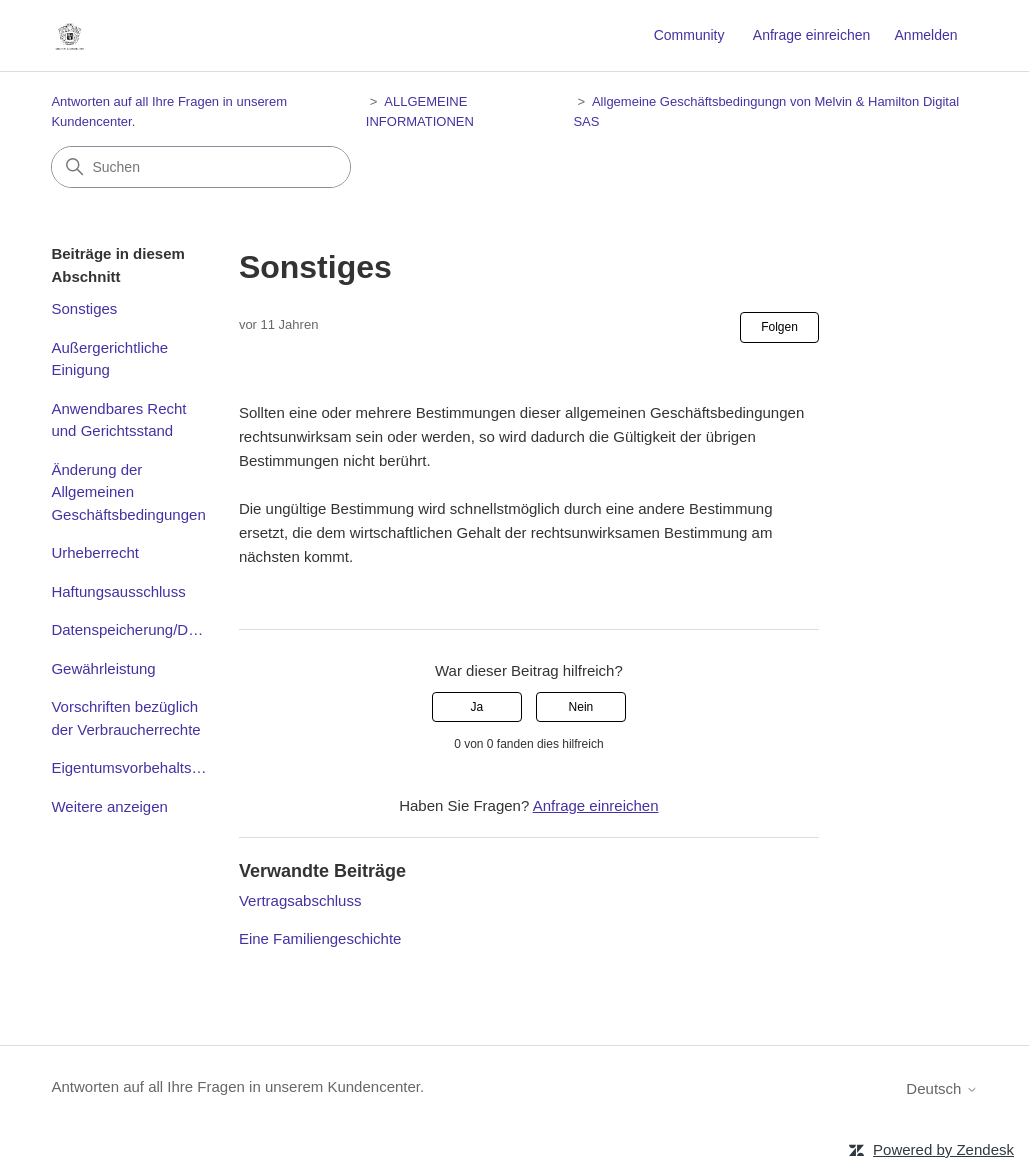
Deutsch (941, 1088)
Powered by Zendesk (943, 1149)
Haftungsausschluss (118, 591)
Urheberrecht (95, 552)
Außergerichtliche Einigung (109, 359)
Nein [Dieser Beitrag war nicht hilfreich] (581, 707)
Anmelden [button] (926, 35)
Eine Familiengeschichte (320, 938)
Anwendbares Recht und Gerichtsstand (118, 420)
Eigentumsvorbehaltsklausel (129, 767)
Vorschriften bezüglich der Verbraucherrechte (125, 718)
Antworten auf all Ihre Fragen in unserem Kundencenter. (237, 1086)
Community (689, 35)
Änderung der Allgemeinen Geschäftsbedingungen (128, 492)
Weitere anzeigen (109, 806)
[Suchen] (201, 167)
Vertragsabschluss (300, 900)
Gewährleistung (103, 668)
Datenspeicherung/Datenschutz (129, 629)
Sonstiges (84, 308)
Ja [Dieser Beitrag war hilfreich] (476, 707)
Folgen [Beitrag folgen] (779, 327)
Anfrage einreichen (812, 35)
